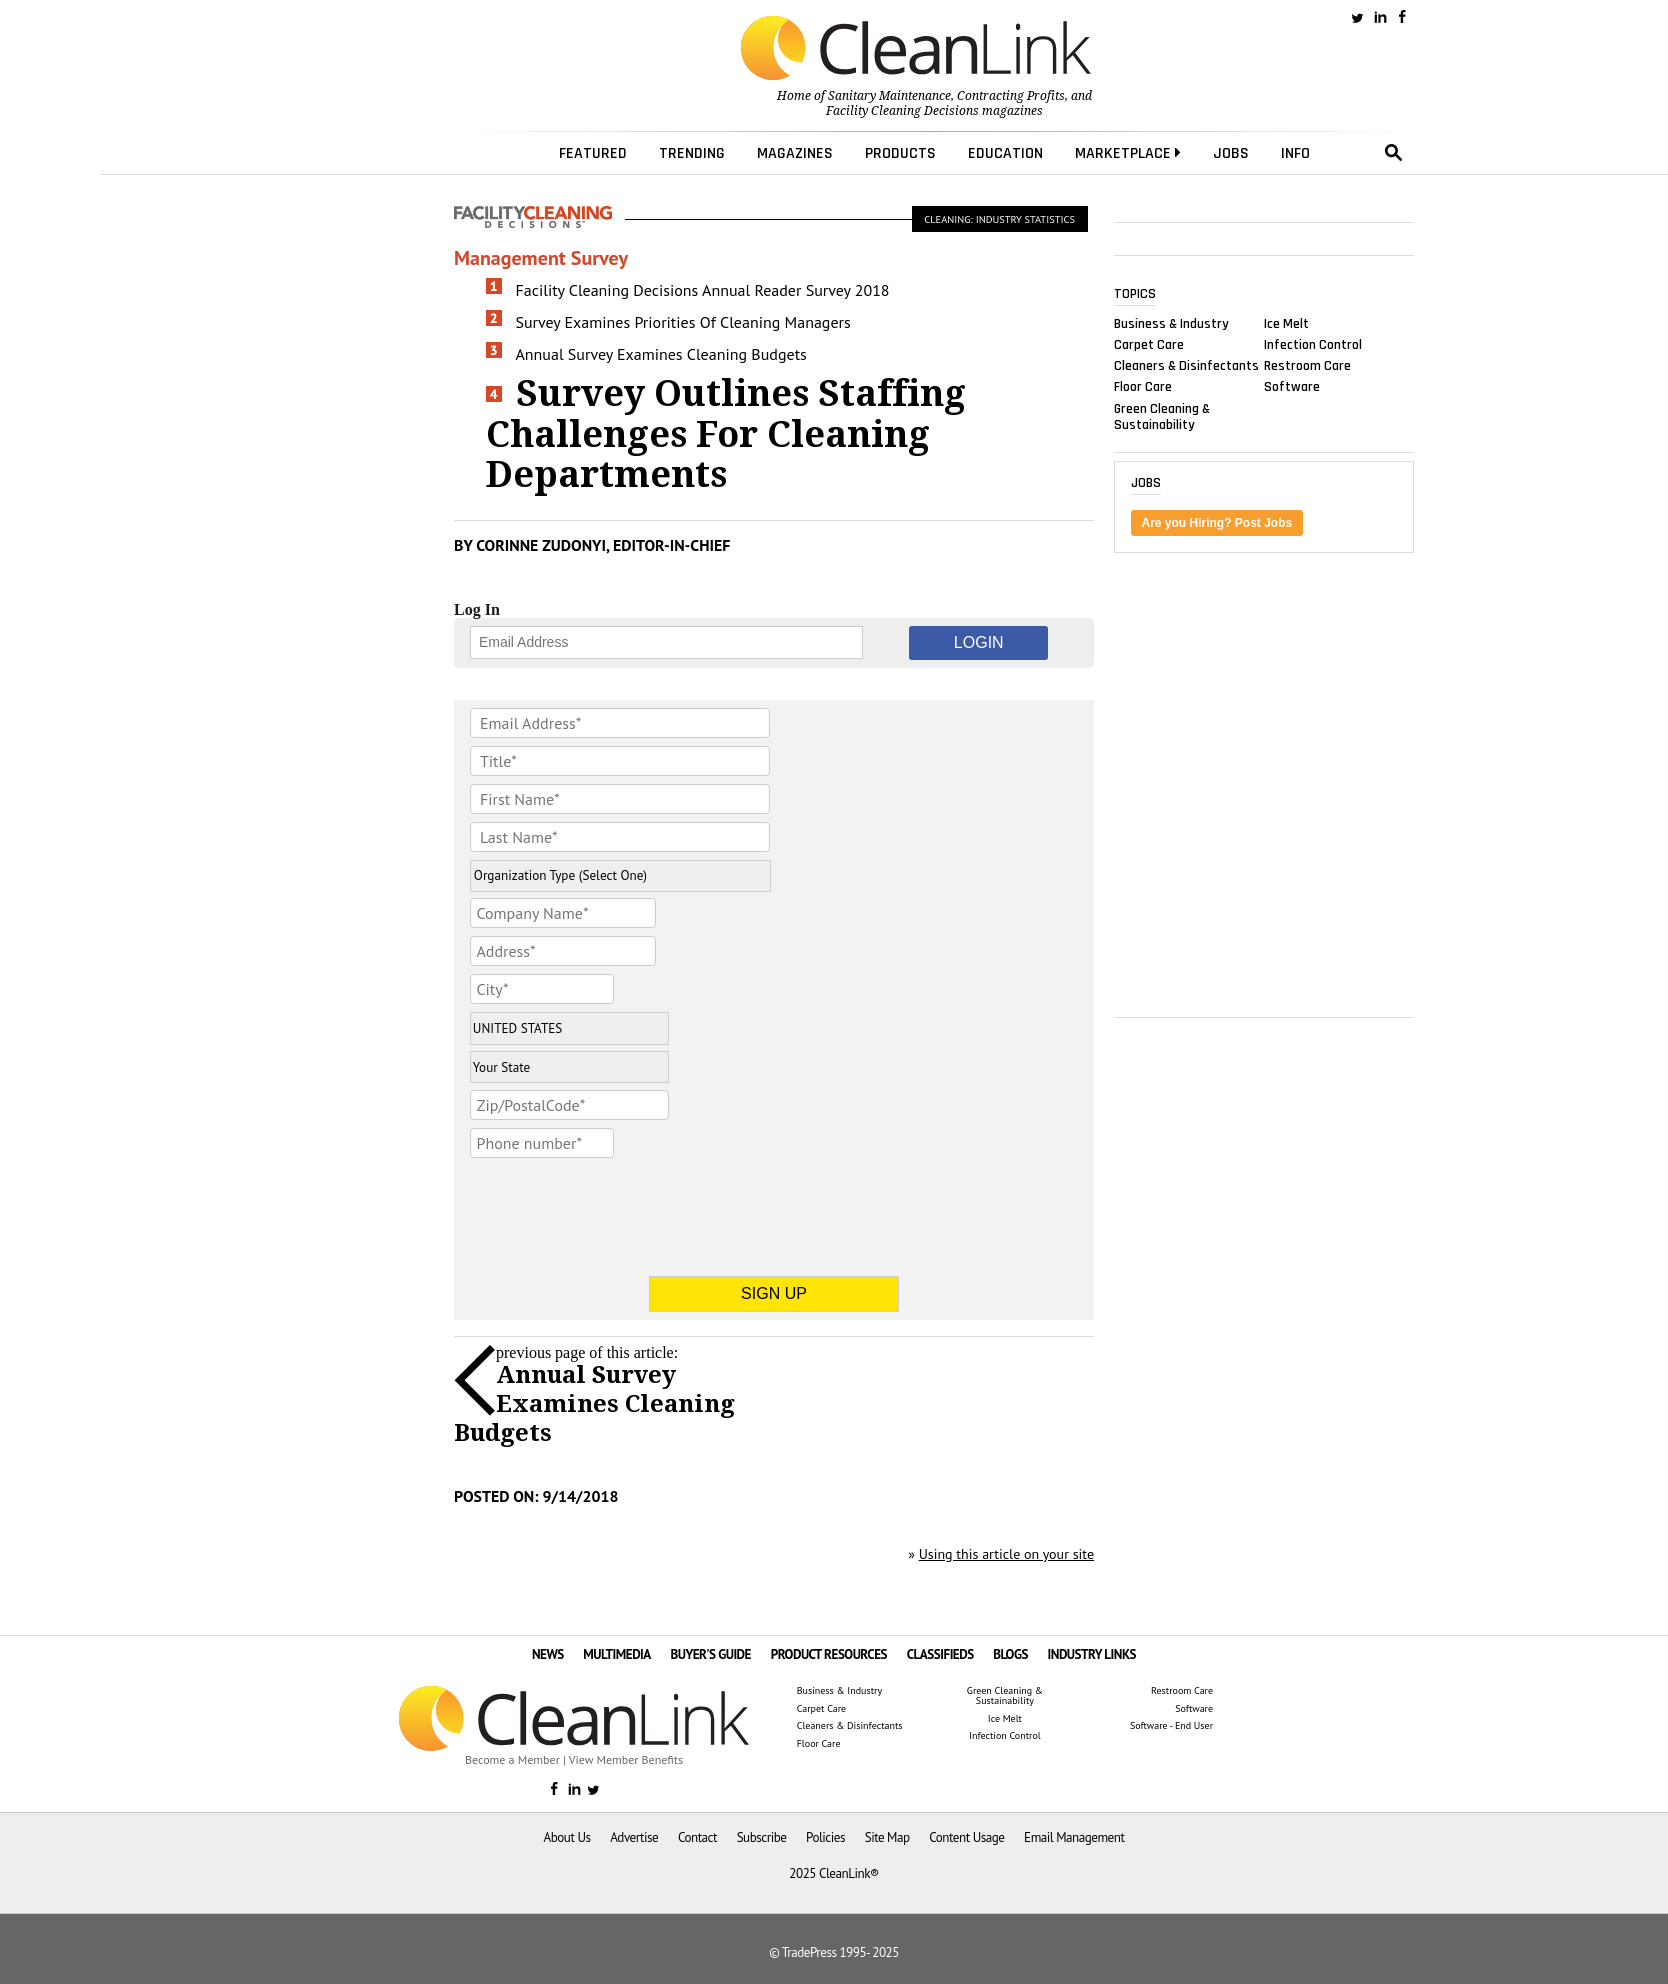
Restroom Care (1307, 366)
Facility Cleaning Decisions (902, 111)
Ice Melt (1286, 323)
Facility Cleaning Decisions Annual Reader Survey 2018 (703, 290)
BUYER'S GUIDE (710, 1654)
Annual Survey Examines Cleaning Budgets (661, 354)
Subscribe (762, 1837)
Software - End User (1171, 1726)
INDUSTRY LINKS (1092, 1654)
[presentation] (622, 1205)
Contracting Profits (1011, 96)
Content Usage (966, 1837)
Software (1292, 387)
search (1394, 153)
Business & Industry (1171, 323)
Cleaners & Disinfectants (1186, 366)
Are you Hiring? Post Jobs (1217, 523)
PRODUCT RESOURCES (829, 1654)
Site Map (887, 1837)
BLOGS (1010, 1654)
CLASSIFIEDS (940, 1654)
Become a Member (512, 1759)
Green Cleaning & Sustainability (1162, 416)
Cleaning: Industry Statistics (999, 219)
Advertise (634, 1837)
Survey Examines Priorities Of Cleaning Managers (683, 322)
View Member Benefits (626, 1759)
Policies (825, 1837)
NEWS (548, 1654)
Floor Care (1143, 387)
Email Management (1074, 1837)
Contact (697, 1837)
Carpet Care (1149, 345)
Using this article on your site (1006, 1554)
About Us (567, 1837)
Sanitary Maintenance (889, 96)
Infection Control (1313, 345)
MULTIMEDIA (616, 1654)
